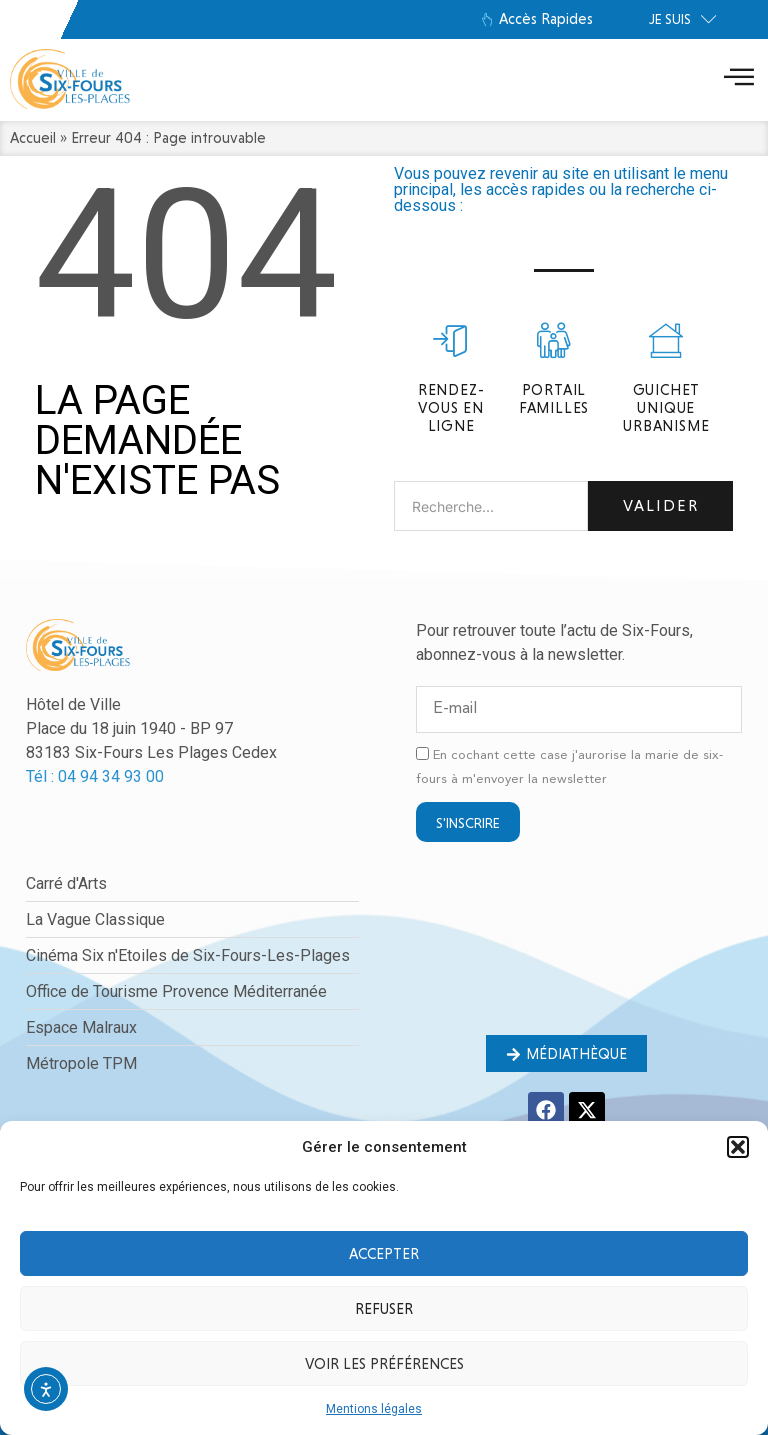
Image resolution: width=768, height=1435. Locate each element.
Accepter (384, 1254)
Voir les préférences (384, 1364)
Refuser (384, 1309)
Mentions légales (374, 1409)
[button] (738, 1147)
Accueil (33, 138)
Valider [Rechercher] (661, 505)
